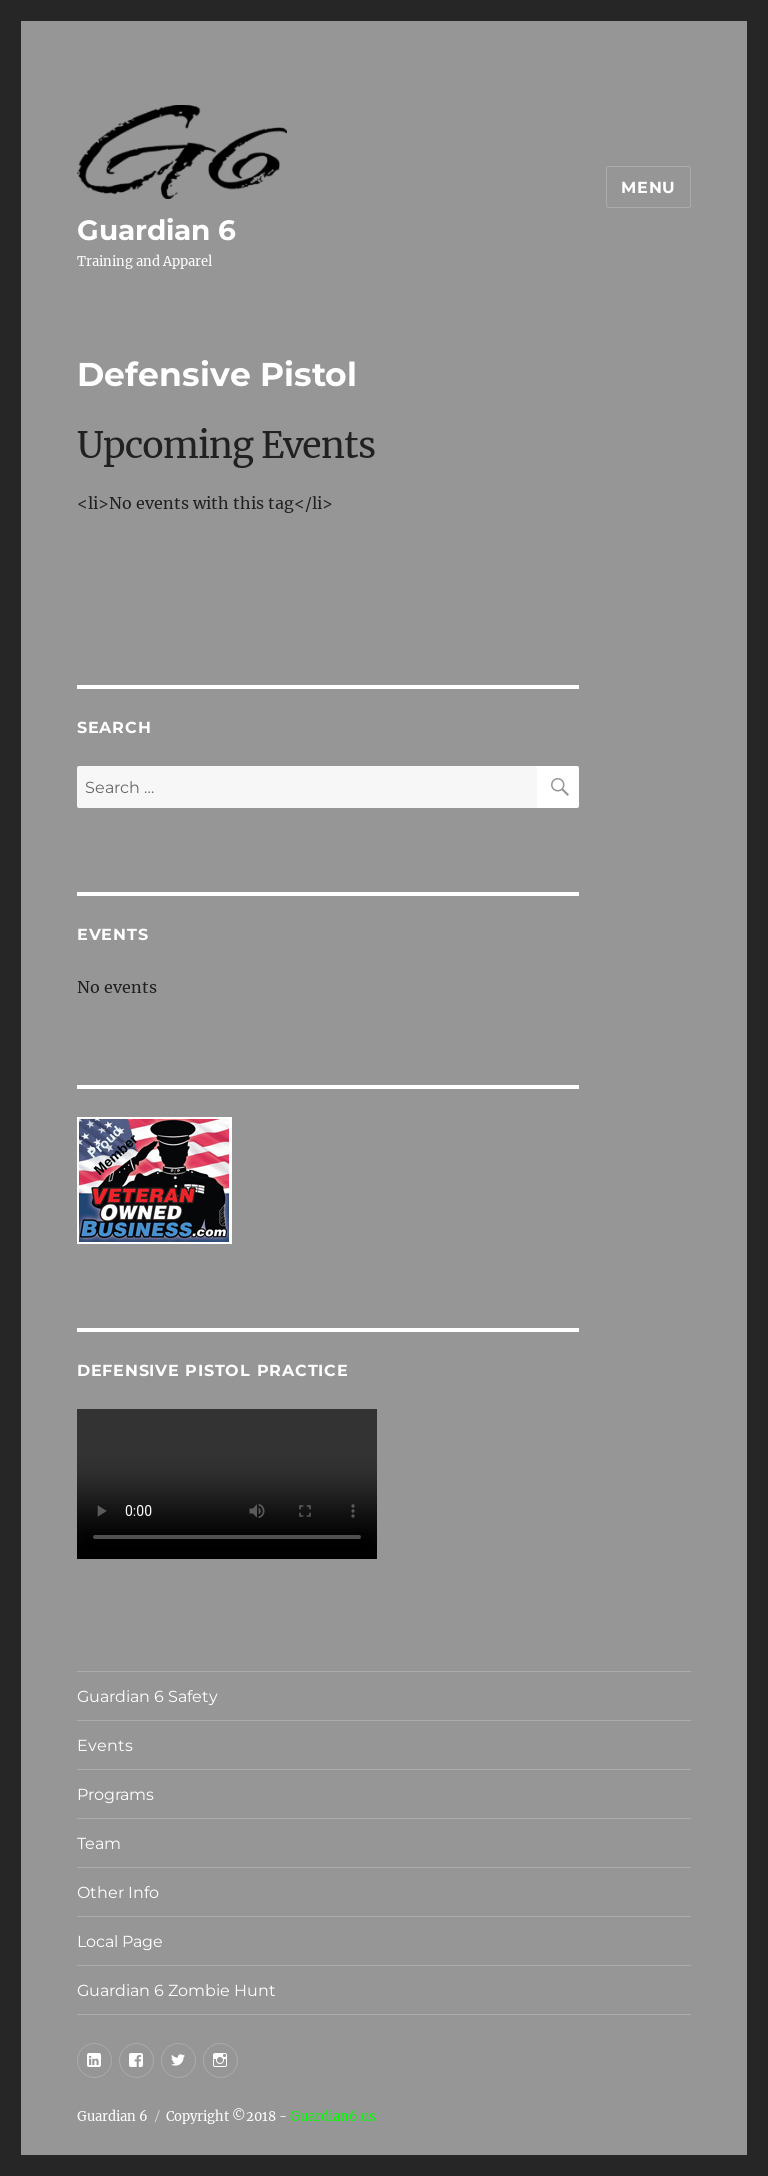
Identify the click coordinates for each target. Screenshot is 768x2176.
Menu (648, 187)
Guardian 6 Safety (147, 1696)
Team (99, 1843)
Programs (115, 1794)
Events (105, 1745)
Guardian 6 (156, 230)
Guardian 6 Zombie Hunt (176, 1990)
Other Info (118, 1892)
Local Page (120, 1941)
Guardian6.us (333, 2116)
